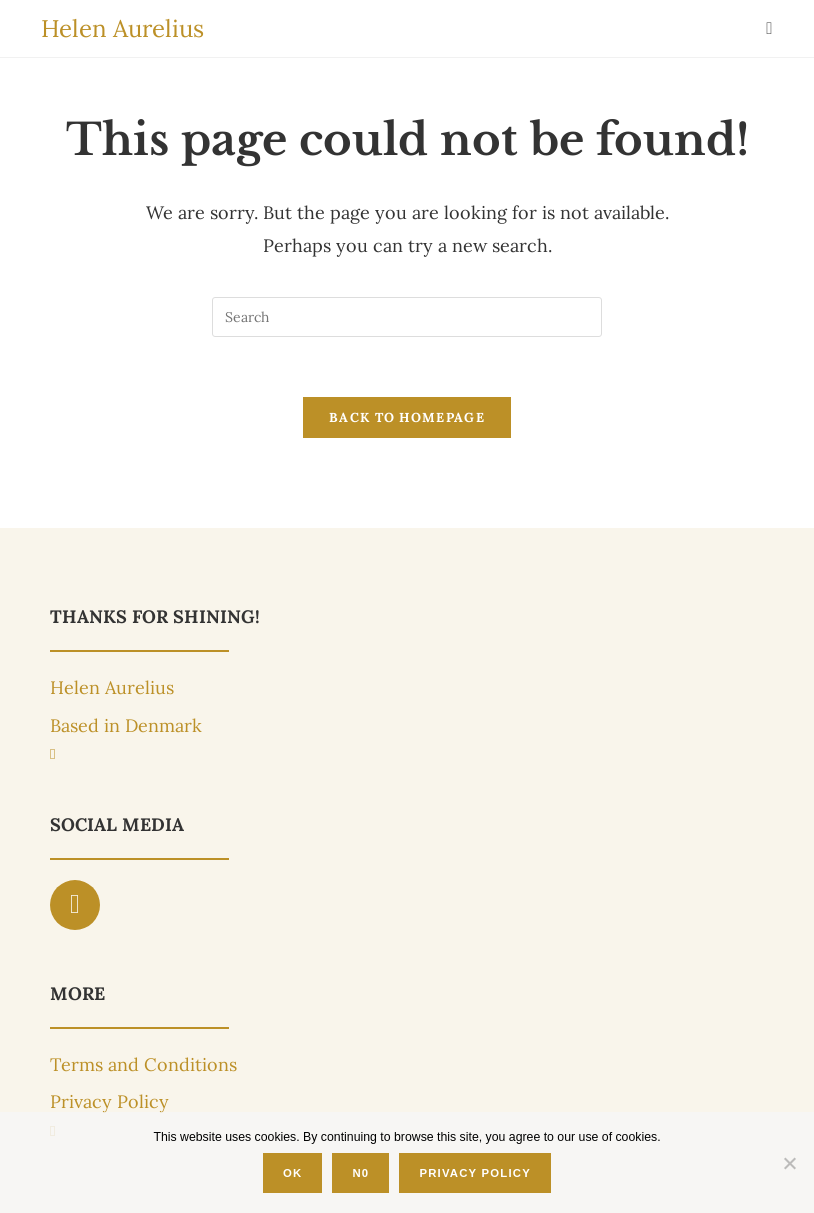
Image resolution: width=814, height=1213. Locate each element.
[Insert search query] (407, 317)
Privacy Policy (475, 1173)
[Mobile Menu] (769, 28)
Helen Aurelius (122, 28)
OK (292, 1173)
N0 (360, 1173)
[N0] (789, 1163)
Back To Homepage (407, 417)
